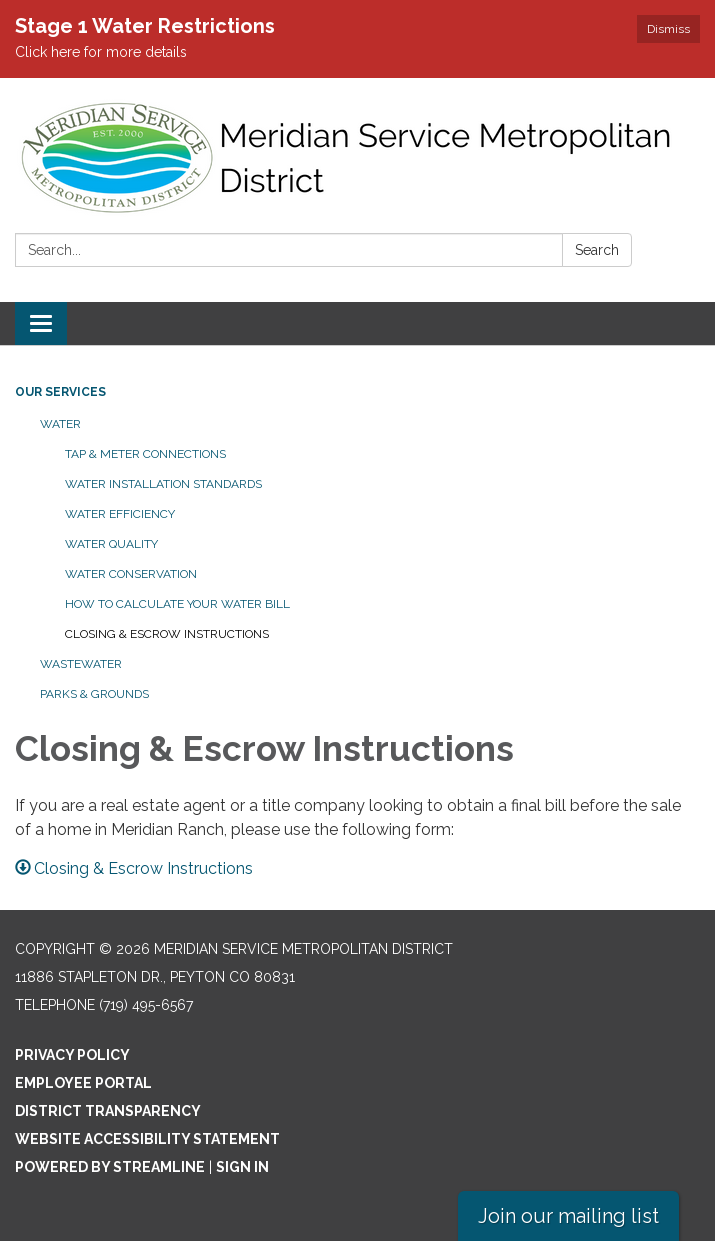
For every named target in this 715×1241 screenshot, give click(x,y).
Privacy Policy (72, 1055)
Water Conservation (131, 574)
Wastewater (81, 664)
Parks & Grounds (94, 694)
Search (597, 250)
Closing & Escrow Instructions (167, 634)
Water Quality (111, 544)
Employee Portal (83, 1083)
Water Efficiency (120, 514)
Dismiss (668, 29)
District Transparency (108, 1111)
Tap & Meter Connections (145, 454)
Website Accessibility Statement (147, 1139)
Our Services (60, 392)
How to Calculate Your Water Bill (177, 604)
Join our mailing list (568, 1216)
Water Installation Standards (163, 484)
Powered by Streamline (110, 1167)
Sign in (242, 1167)
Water (60, 424)
